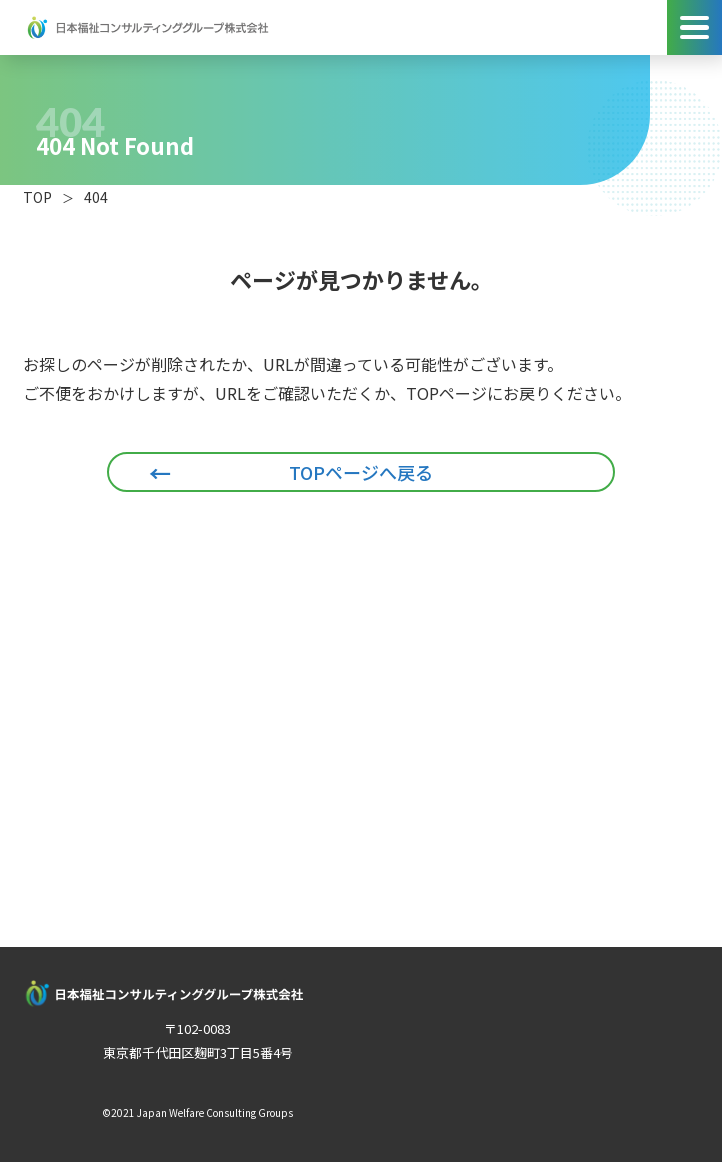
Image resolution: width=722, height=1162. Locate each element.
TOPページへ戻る (361, 472)
